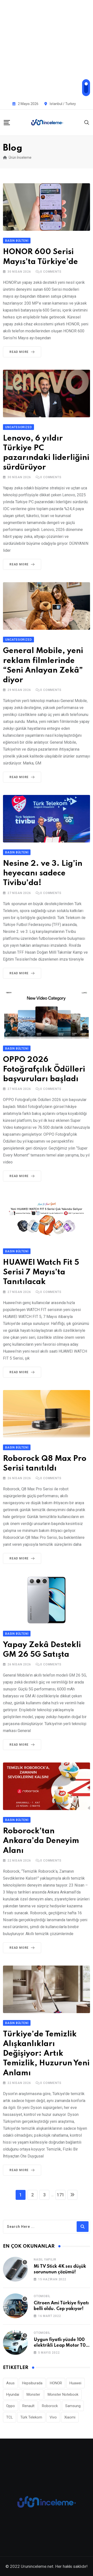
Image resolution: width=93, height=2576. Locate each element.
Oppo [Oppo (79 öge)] (10, 2406)
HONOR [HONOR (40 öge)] (56, 2383)
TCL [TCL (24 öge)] (9, 2417)
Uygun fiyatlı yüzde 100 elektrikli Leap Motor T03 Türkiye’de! (61, 2345)
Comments (50, 271)
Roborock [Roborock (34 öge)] (50, 2406)
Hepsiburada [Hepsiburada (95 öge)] (32, 2383)
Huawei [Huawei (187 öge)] (75, 2383)
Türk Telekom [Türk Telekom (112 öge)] (31, 2417)
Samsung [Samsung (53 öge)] (73, 2406)
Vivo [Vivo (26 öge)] (53, 2417)
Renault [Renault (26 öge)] (28, 2406)
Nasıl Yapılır (45, 2259)
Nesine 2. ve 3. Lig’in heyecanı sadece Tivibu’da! (42, 873)
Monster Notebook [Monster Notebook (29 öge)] (63, 2394)
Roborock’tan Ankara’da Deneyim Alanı (41, 1840)
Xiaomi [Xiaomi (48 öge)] (69, 2417)
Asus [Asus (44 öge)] (10, 2383)
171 (60, 2194)
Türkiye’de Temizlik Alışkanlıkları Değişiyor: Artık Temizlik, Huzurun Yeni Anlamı (46, 2053)
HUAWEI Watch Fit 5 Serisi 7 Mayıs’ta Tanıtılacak (41, 1272)
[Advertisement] (46, 48)
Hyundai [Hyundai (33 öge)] (12, 2394)
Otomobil (42, 2296)
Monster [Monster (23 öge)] (33, 2394)
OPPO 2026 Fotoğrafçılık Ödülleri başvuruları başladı (44, 1069)
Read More (22, 352)
